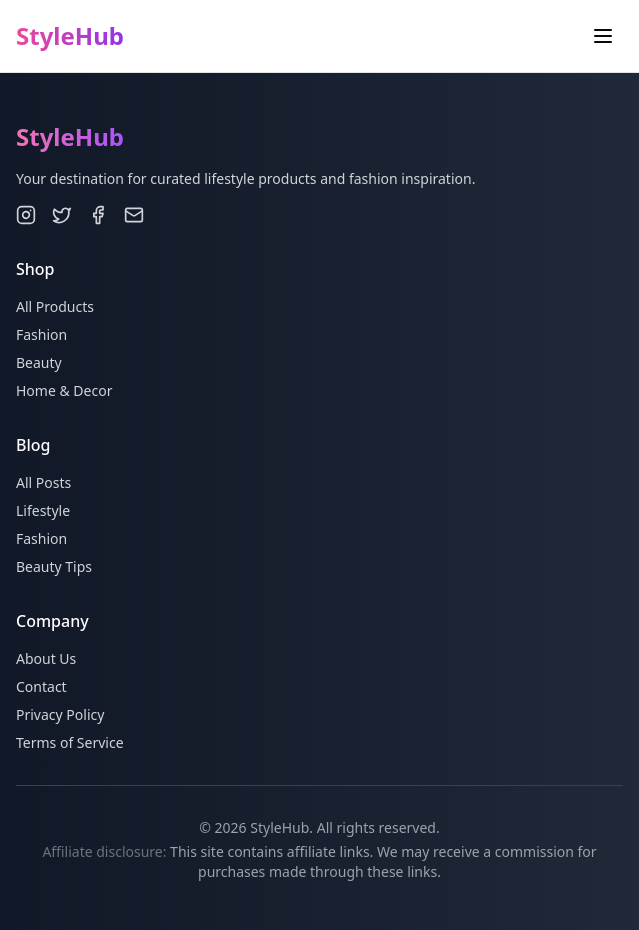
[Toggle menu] (603, 36)
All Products (55, 306)
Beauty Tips (54, 566)
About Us (46, 658)
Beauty (39, 362)
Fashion (41, 334)
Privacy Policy (60, 714)
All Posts (43, 482)
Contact (41, 686)
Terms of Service (70, 742)
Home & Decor (64, 390)
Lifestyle (43, 510)
